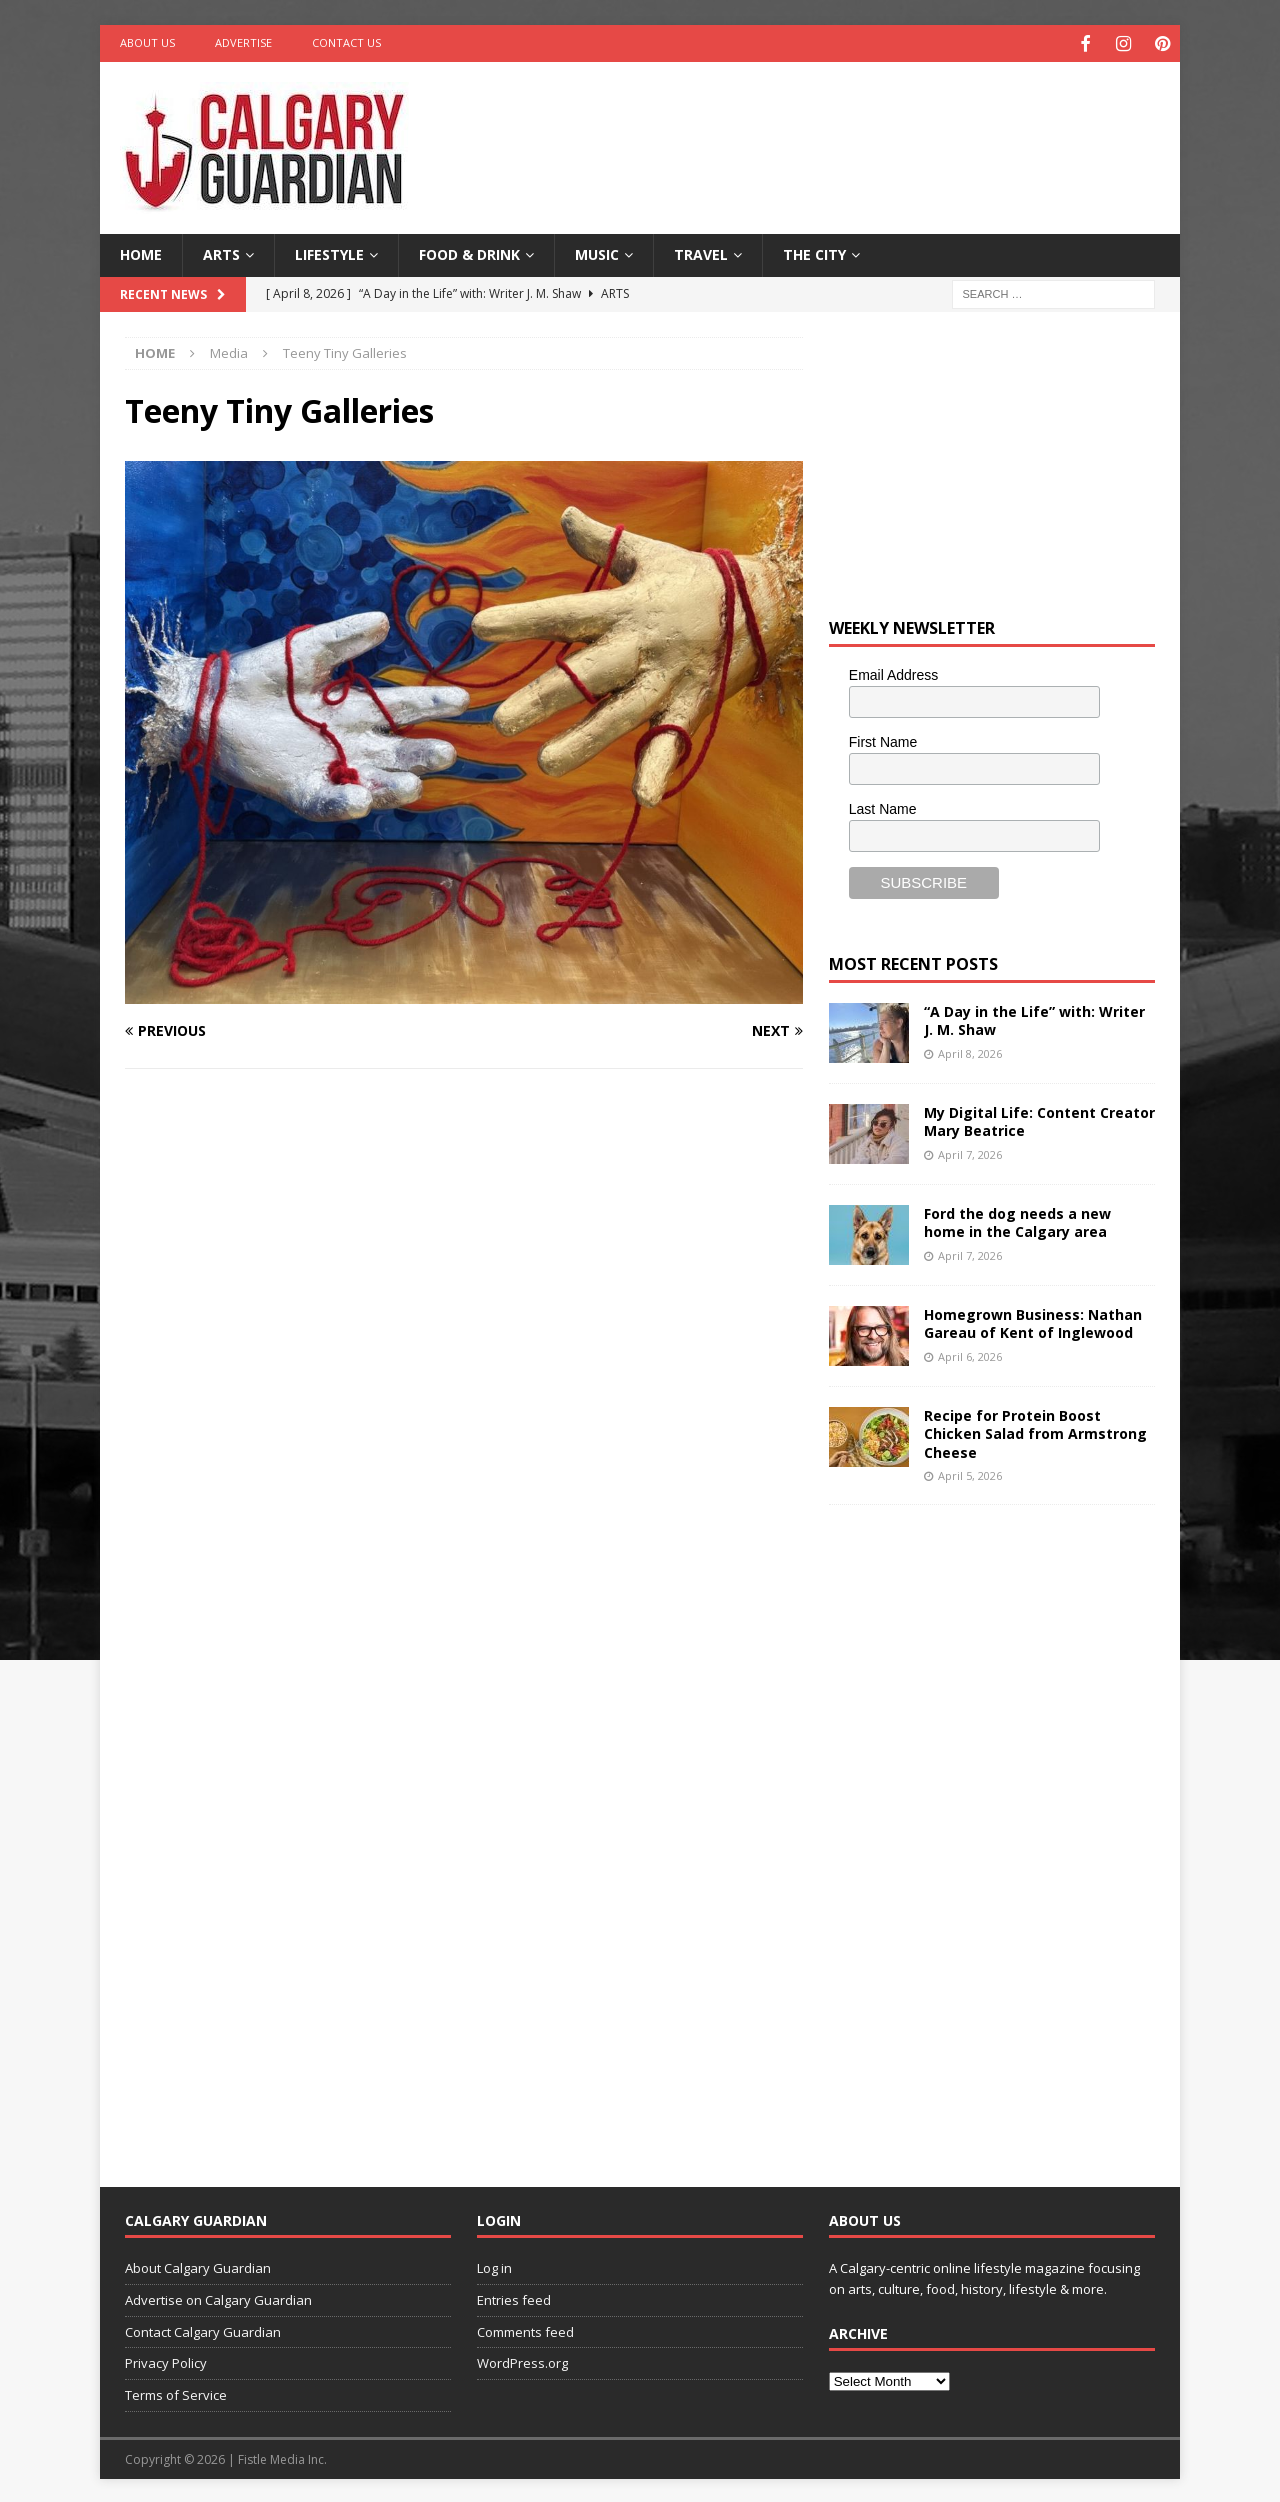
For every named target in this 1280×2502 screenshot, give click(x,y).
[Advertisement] (833, 125)
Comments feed (525, 2329)
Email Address (893, 673)
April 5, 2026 (970, 1472)
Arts (221, 252)
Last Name (883, 806)
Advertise (243, 42)
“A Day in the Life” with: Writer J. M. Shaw (1034, 1018)
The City (814, 252)
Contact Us (346, 42)
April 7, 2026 (970, 1151)
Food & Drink (469, 252)
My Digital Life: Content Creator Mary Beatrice (1039, 1119)
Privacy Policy (166, 2361)
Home (141, 252)
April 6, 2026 (970, 1353)
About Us (147, 42)
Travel (701, 252)
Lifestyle (329, 252)
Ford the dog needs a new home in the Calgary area (1017, 1220)
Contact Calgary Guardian (203, 2329)
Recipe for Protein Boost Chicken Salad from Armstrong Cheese (1035, 1431)
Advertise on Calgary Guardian (218, 2297)
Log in (494, 2266)
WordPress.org (522, 2361)
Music (597, 252)
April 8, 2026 (970, 1050)
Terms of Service (176, 2393)
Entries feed (514, 2297)
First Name (883, 739)
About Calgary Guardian (198, 2266)
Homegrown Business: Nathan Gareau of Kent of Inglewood (1033, 1321)
